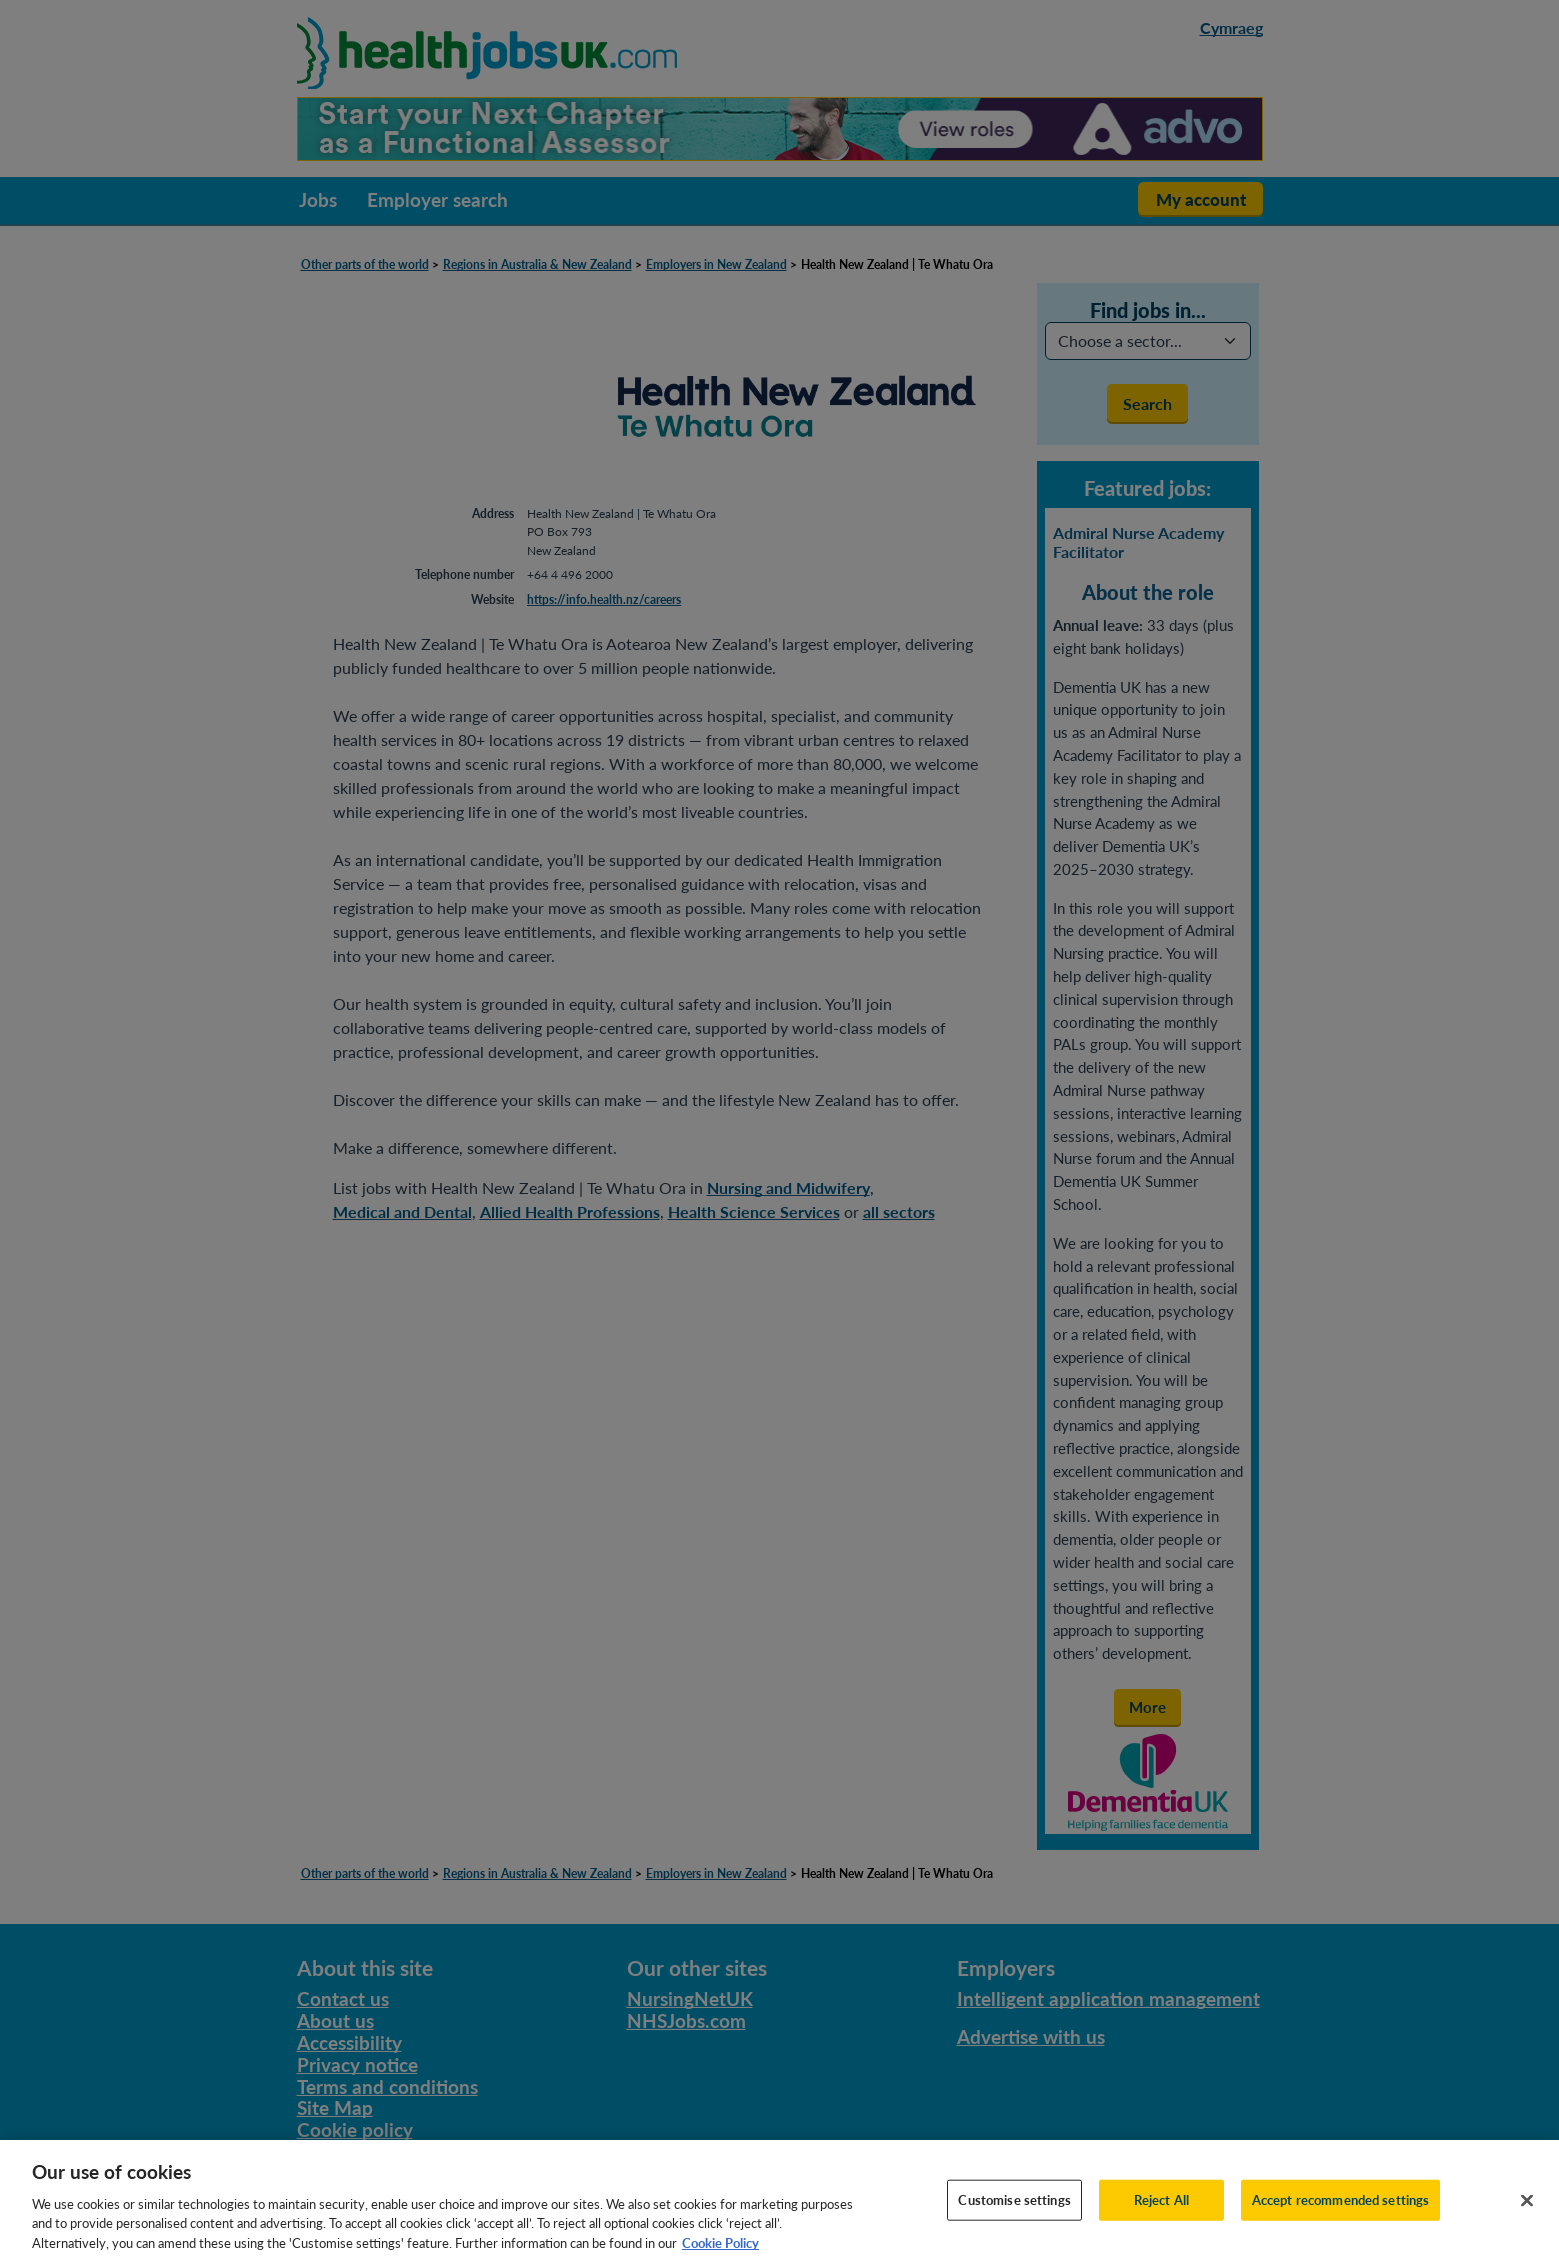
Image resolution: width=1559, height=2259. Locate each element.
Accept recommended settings (1341, 2212)
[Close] (1527, 2213)
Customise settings (1014, 2212)
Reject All (1161, 2212)
